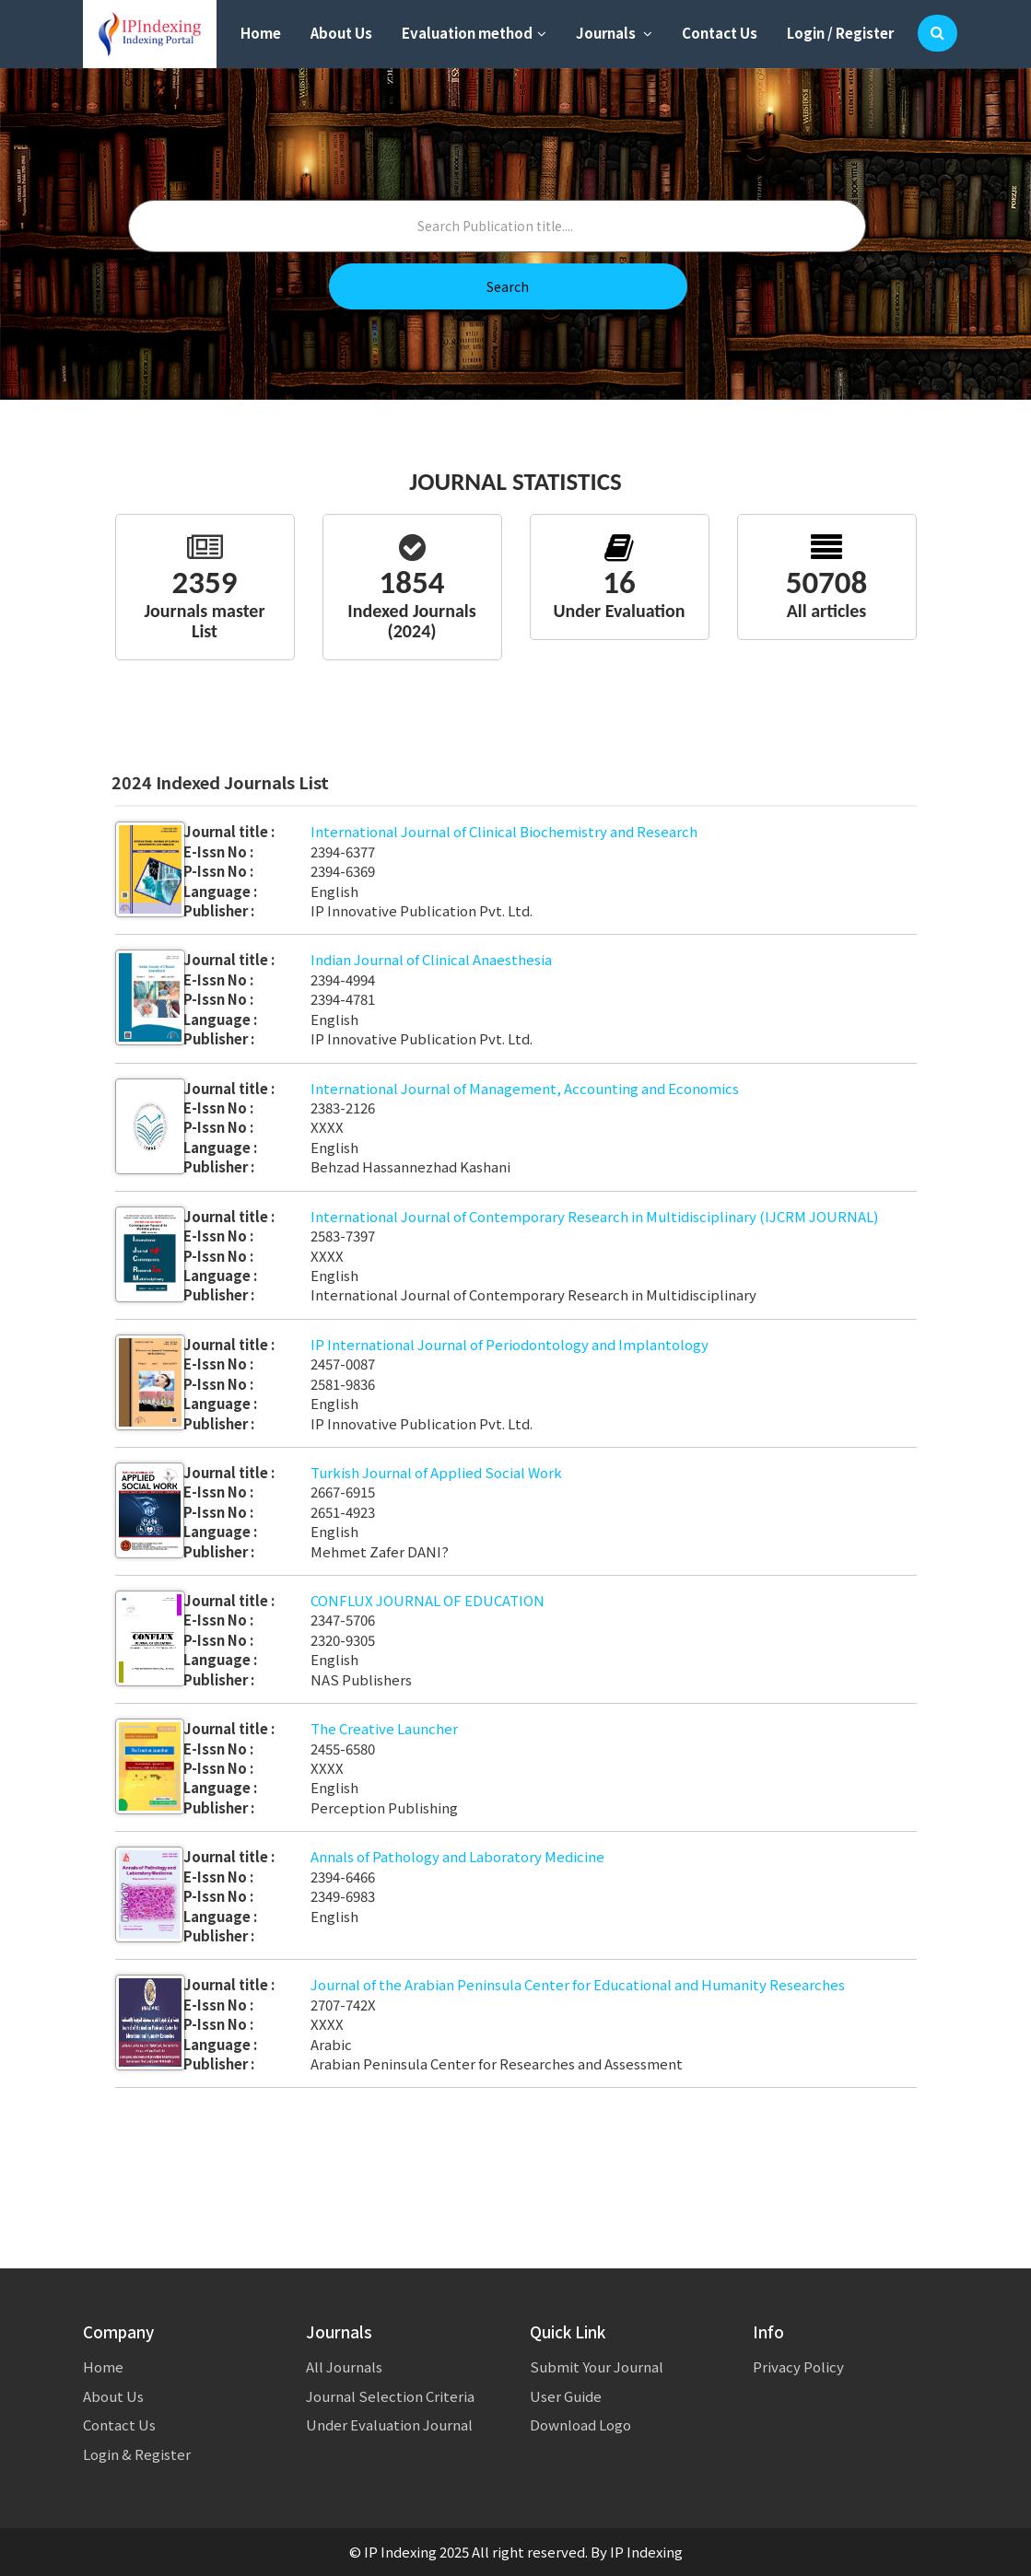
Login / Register (840, 32)
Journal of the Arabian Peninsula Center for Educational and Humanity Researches (577, 1984)
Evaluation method (474, 32)
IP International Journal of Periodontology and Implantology (509, 1344)
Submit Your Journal (596, 2366)
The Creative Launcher (384, 1728)
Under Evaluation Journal (389, 2424)
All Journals (344, 2366)
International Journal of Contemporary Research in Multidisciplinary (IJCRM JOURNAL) (594, 1216)
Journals (614, 32)
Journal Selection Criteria (390, 2396)
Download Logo (580, 2424)
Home (260, 32)
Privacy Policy (798, 2366)
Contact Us (719, 32)
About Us (341, 32)
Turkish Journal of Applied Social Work (436, 1472)
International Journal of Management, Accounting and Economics (524, 1088)
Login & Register (137, 2454)
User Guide (566, 2396)
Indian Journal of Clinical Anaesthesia (431, 959)
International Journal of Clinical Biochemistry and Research (503, 831)
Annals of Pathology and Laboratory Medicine (457, 1856)
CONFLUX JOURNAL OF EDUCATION (427, 1600)
